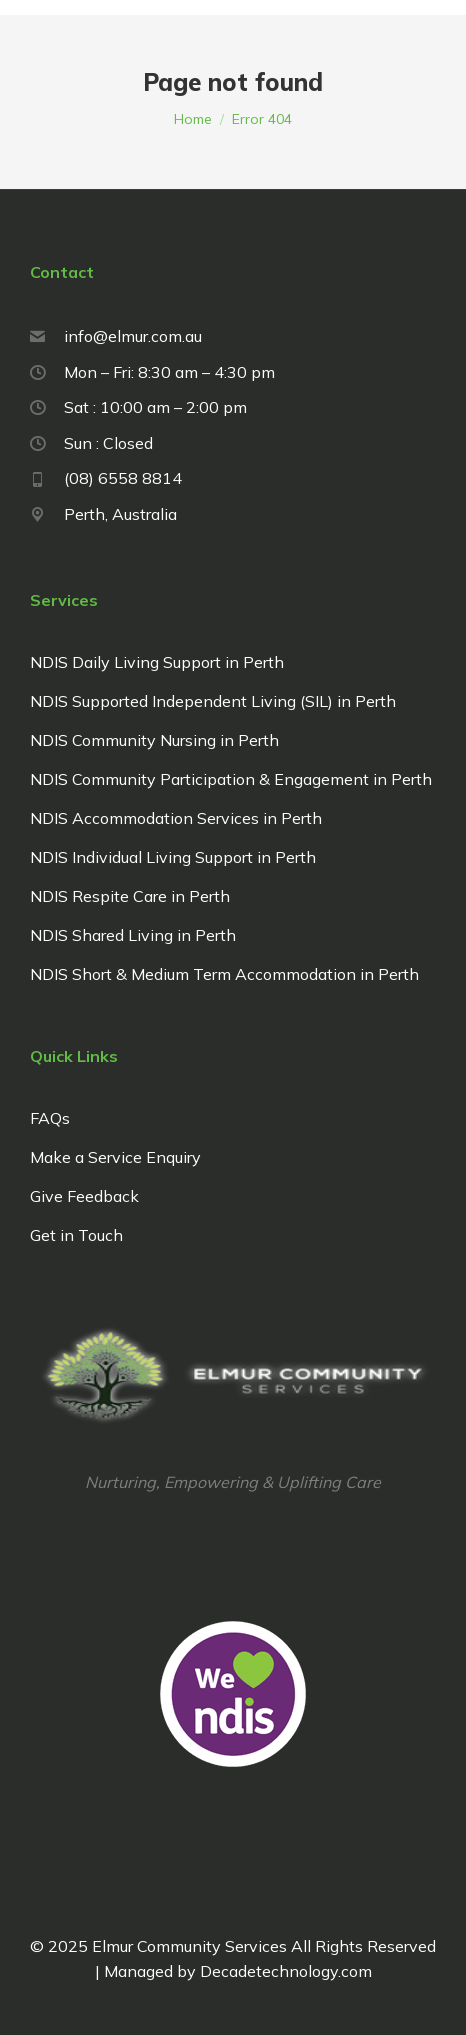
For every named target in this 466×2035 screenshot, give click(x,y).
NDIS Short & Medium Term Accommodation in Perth (224, 974)
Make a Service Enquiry (115, 1157)
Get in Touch (76, 1235)
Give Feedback (84, 1196)
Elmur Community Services (189, 1946)
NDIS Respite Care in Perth (130, 896)
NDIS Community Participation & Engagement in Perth (231, 779)
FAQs (50, 1118)
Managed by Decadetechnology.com (164, 1800)
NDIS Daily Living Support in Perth (157, 662)
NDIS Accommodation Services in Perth (176, 818)
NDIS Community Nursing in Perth (154, 740)
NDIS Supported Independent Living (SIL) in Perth (213, 701)
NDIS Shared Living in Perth (133, 935)
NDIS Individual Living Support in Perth (173, 857)
